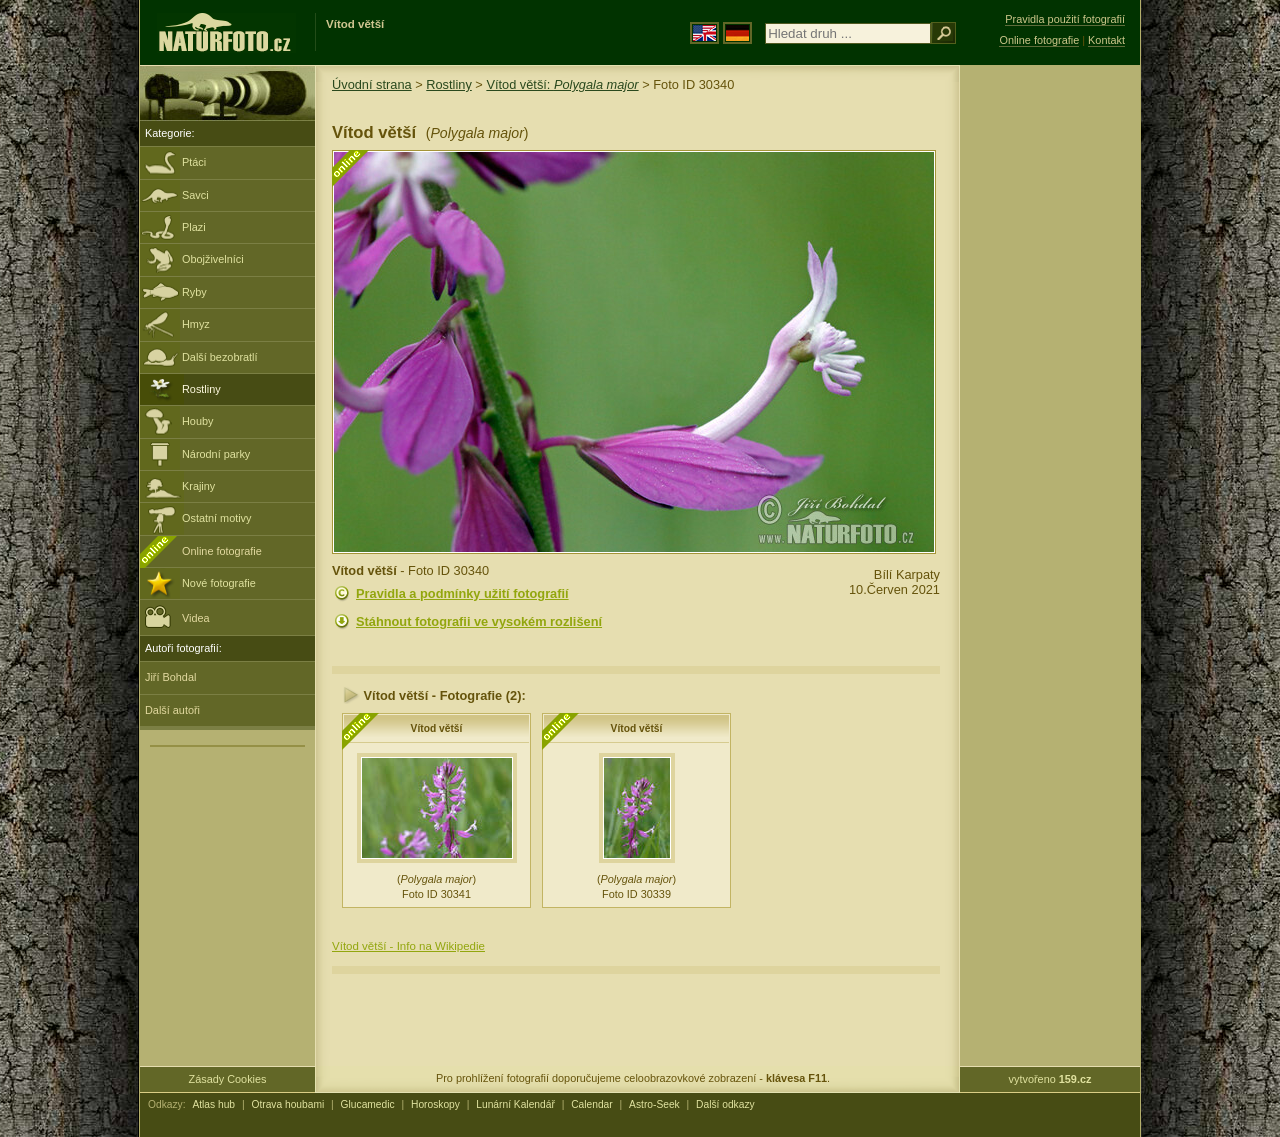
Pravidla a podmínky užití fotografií (462, 593)
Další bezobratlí (220, 357)
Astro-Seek (654, 1104)
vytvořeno (1050, 1079)
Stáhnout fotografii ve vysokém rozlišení (479, 621)
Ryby (194, 292)
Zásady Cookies (228, 1079)
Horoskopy (435, 1104)
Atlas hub (213, 1104)
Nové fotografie (219, 583)
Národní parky (216, 454)
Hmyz (196, 324)
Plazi (194, 227)
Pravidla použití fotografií (1065, 19)
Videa (177, 616)
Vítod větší (437, 728)
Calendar (592, 1104)
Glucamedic (368, 1104)
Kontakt (1106, 40)
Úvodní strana (372, 84)
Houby (197, 421)
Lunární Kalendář (515, 1104)
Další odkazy (725, 1104)
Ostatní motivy (217, 518)
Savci (195, 195)
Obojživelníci (213, 259)
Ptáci (194, 162)
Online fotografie (222, 551)
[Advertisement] (1050, 385)
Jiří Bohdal (170, 677)
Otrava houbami (287, 1104)
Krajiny (198, 486)
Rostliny (201, 389)
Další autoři (172, 710)
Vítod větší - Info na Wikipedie (408, 946)
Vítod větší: (562, 84)
